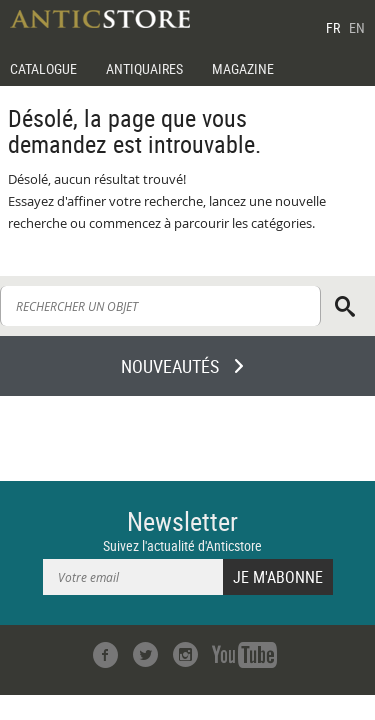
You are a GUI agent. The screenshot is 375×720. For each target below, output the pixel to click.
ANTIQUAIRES (144, 68)
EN (357, 27)
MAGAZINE (243, 68)
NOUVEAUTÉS (170, 366)
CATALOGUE (43, 68)
